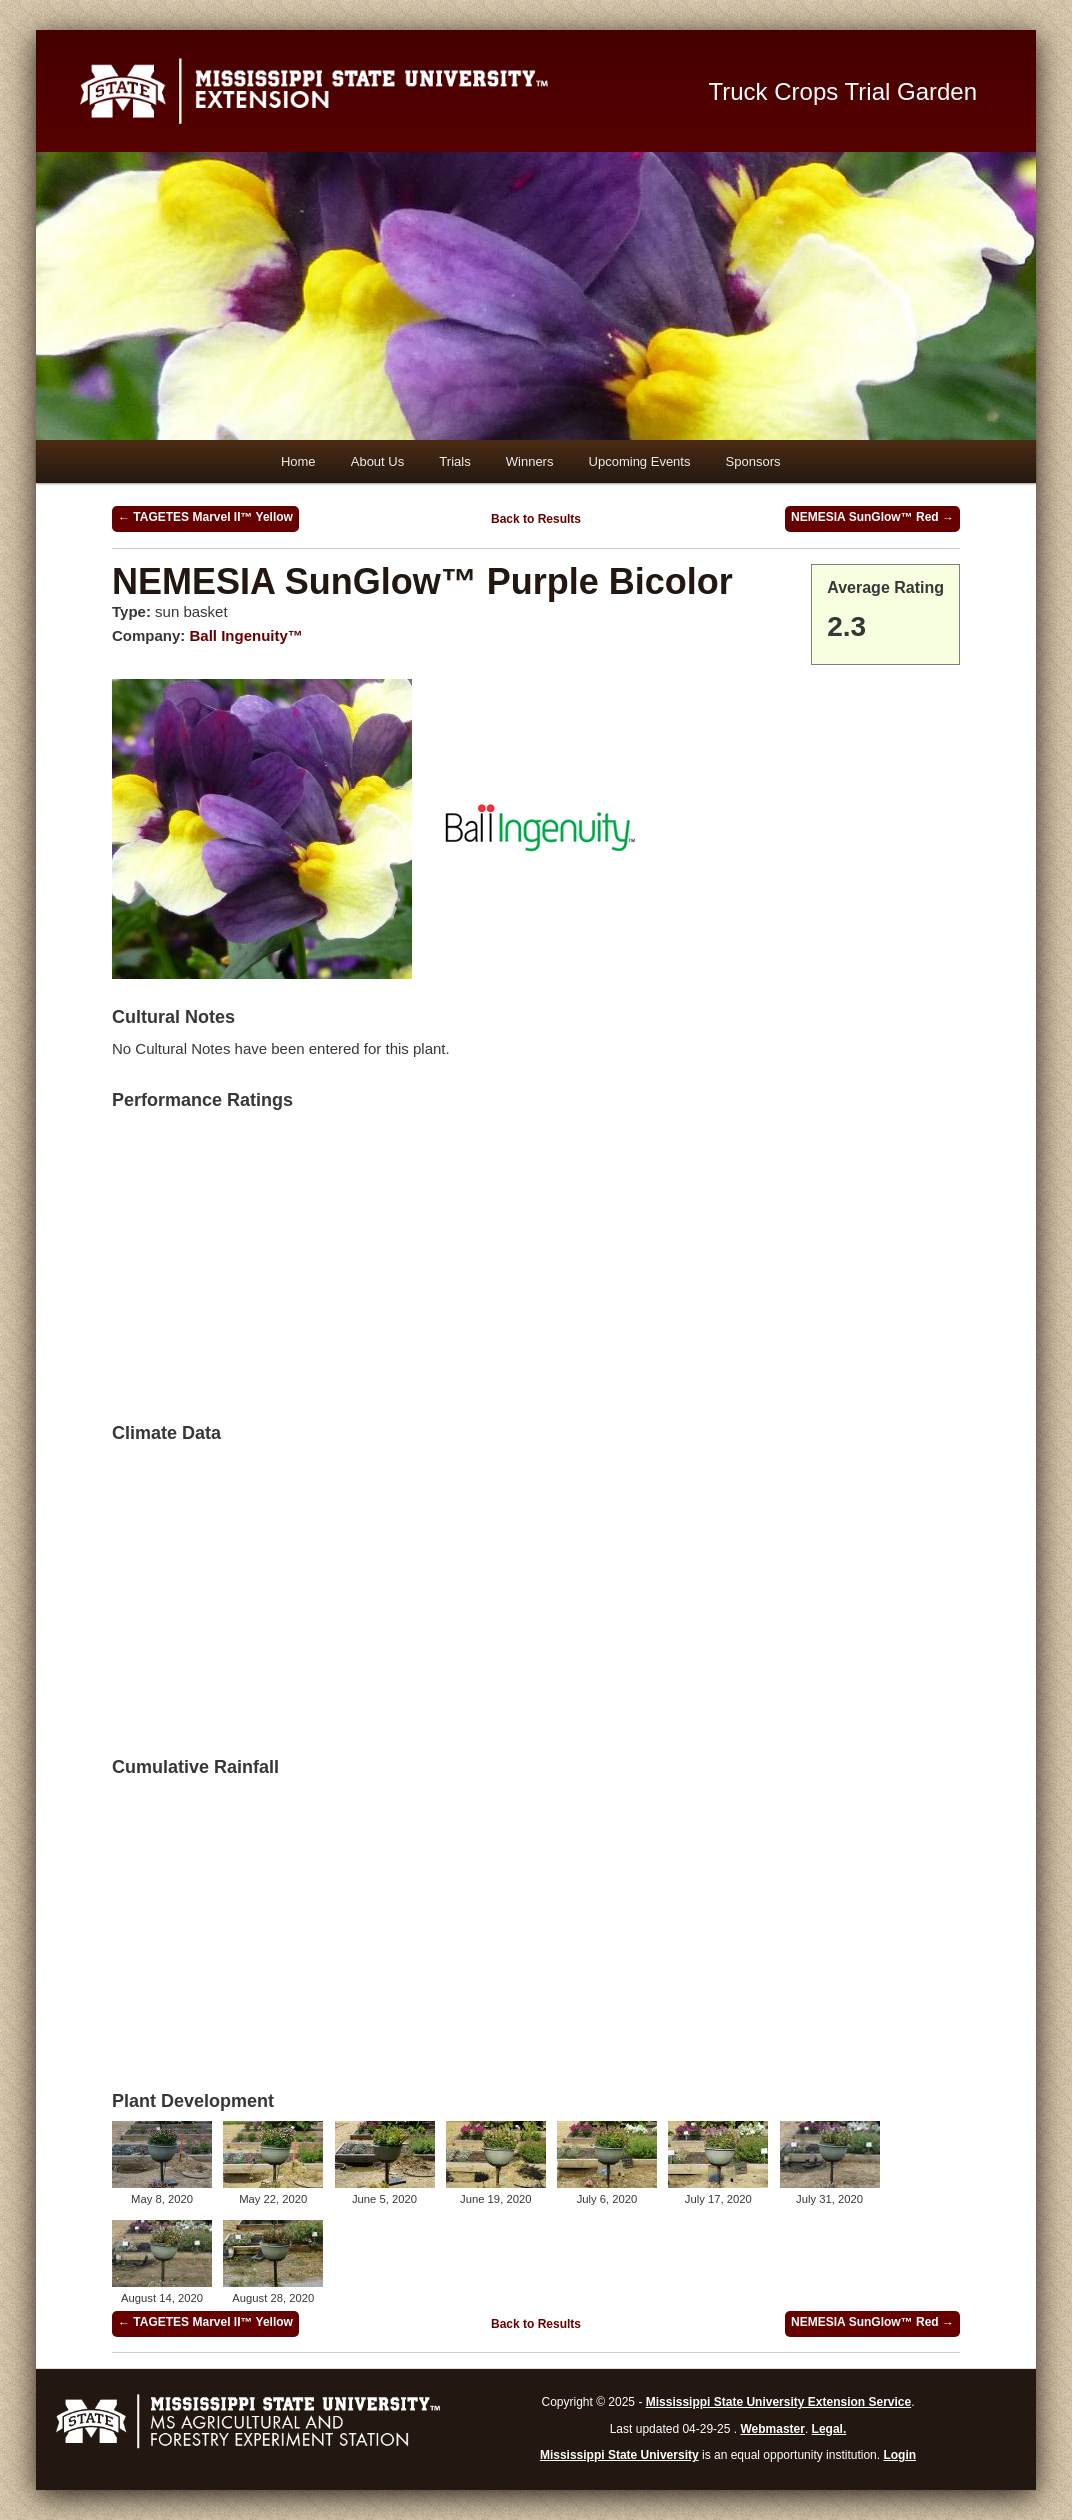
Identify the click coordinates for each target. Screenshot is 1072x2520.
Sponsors (753, 461)
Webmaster (772, 2429)
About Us (377, 461)
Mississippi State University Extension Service (778, 2402)
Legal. (829, 2429)
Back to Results (536, 519)
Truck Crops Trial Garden (843, 91)
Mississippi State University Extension (371, 91)
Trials (454, 461)
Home (298, 461)
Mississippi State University (619, 2455)
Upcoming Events (640, 461)
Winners (530, 461)
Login (899, 2455)
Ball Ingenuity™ (246, 635)
